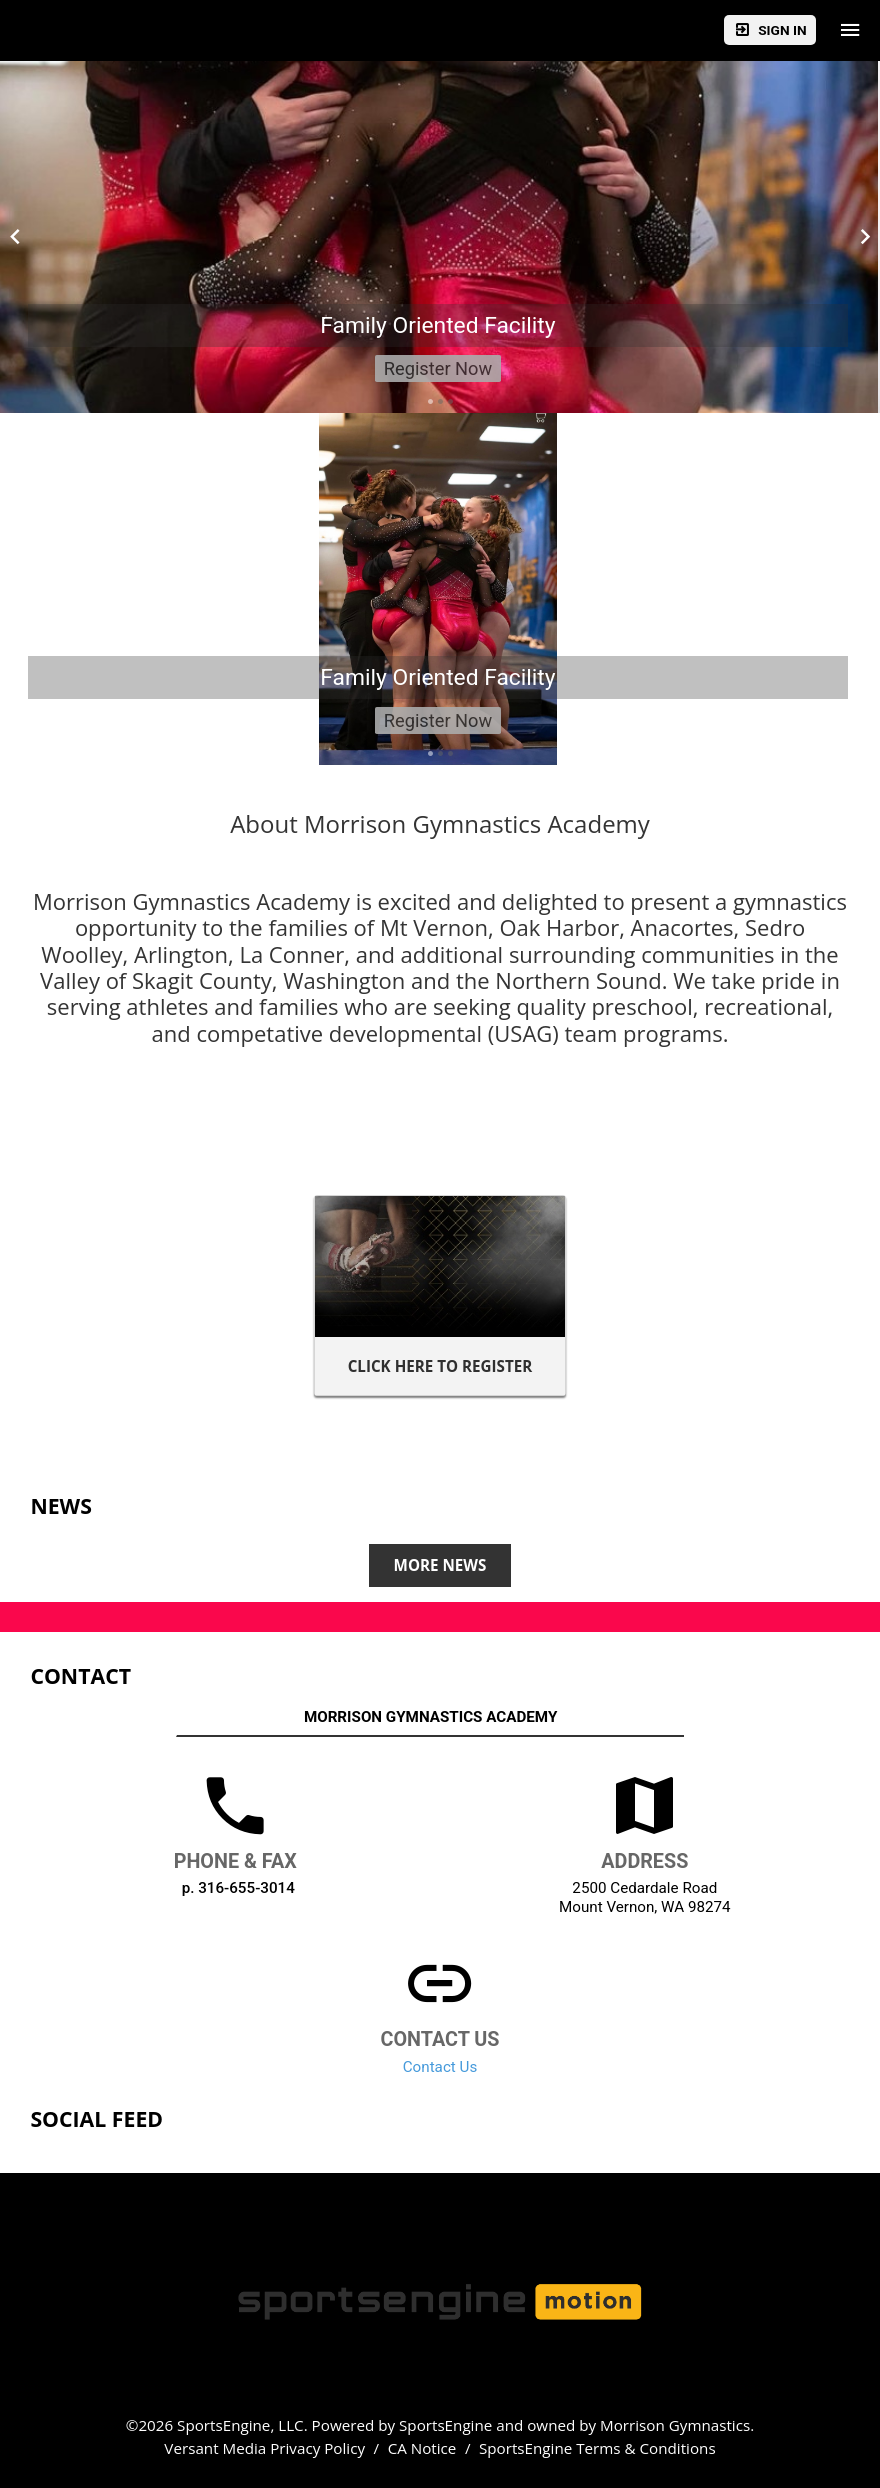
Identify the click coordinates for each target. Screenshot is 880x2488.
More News (440, 1565)
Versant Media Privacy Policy (264, 2448)
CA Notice (422, 2448)
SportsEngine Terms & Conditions (597, 2448)
